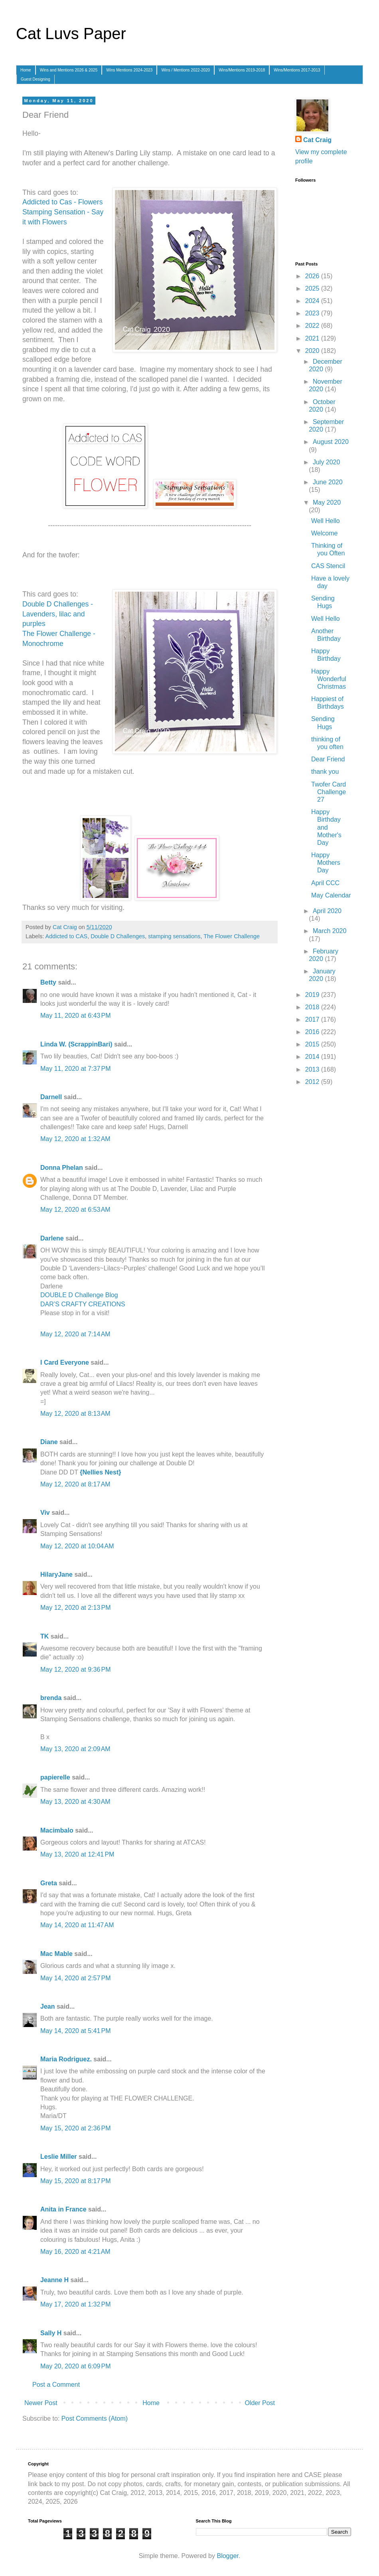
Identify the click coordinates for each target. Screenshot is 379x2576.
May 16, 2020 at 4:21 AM (75, 2251)
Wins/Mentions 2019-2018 (242, 70)
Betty (48, 982)
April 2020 (327, 911)
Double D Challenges (118, 936)
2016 (313, 1031)
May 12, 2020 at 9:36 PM (75, 1669)
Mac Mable (56, 1953)
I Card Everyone (64, 1362)
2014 (313, 1056)
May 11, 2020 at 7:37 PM (75, 1068)
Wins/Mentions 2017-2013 (297, 70)
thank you (325, 771)
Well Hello (325, 520)
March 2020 (330, 930)
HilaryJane (56, 1574)
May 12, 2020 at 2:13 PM (75, 1607)
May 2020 (327, 502)
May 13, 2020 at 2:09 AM (75, 1749)
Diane (49, 1442)
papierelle (55, 1777)
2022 (313, 325)
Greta (48, 1883)
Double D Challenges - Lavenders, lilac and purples (57, 614)
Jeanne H (54, 2280)
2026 (313, 276)
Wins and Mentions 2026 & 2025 (69, 70)
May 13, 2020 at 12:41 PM (77, 1854)
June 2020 (328, 482)
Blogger (227, 2555)
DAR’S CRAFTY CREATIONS (82, 1304)
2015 (313, 1044)
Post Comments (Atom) (94, 2418)
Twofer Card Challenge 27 (328, 792)
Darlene (52, 1238)
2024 (313, 300)
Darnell (51, 1097)
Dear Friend (328, 759)
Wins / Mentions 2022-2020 (185, 70)
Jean (47, 2006)
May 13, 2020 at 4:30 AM (75, 1801)
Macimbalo (56, 1830)
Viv (45, 1512)
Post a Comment (56, 2384)
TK (44, 1636)
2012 (313, 1081)
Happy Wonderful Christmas (328, 679)
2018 (313, 1007)
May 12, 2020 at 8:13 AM (75, 1413)
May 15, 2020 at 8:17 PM (75, 2181)
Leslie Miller (58, 2156)
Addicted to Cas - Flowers (62, 202)
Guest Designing (35, 79)
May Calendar (331, 895)
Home (25, 70)
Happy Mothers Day (325, 863)
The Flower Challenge (231, 936)
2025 (313, 288)
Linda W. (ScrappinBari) (76, 1044)
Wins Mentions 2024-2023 (129, 70)
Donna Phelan (61, 1167)
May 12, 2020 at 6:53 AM (75, 1209)
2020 (313, 350)
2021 (313, 338)
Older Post (260, 2403)
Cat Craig (317, 140)
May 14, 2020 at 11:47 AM (77, 1925)
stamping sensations (174, 936)
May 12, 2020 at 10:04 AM (77, 1546)
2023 (313, 313)
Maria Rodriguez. (66, 2059)
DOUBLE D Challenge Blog (79, 1295)
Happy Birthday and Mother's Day (326, 827)
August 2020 (331, 441)
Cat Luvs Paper (71, 33)
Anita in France (63, 2209)
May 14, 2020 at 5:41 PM (75, 2030)
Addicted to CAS (66, 936)
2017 (313, 1019)
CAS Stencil (328, 566)
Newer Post (40, 2403)
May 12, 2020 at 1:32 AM (75, 1138)
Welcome (324, 533)
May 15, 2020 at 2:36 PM (75, 2128)
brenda (50, 1697)
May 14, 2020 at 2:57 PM (75, 1978)
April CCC (325, 883)
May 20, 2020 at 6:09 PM (75, 2366)
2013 (313, 1069)
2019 (313, 994)
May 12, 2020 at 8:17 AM (75, 1484)
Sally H (50, 2333)
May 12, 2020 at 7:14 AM (75, 1334)
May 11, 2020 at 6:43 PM (75, 1015)
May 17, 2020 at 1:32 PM (75, 2304)
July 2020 (326, 462)
